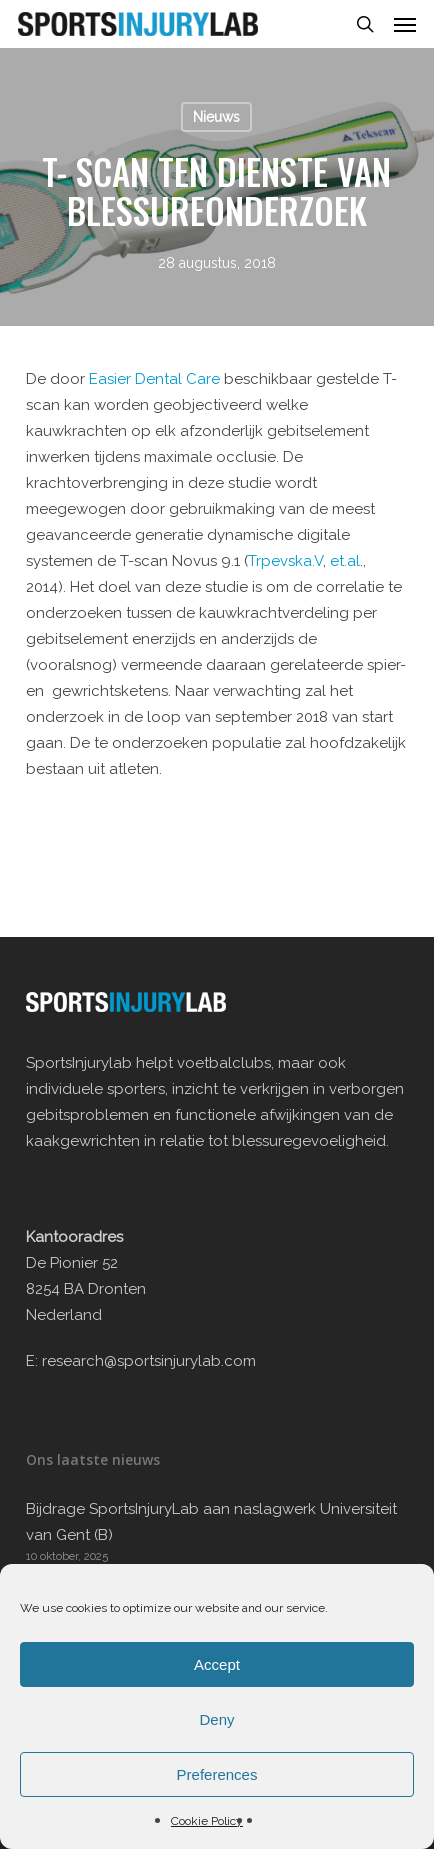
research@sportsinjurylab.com (149, 1361)
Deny (216, 1719)
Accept (217, 1664)
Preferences (217, 1774)
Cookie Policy (207, 1821)
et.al (345, 561)
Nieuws (216, 117)
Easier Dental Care (156, 379)
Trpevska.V (285, 561)
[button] (405, 24)
